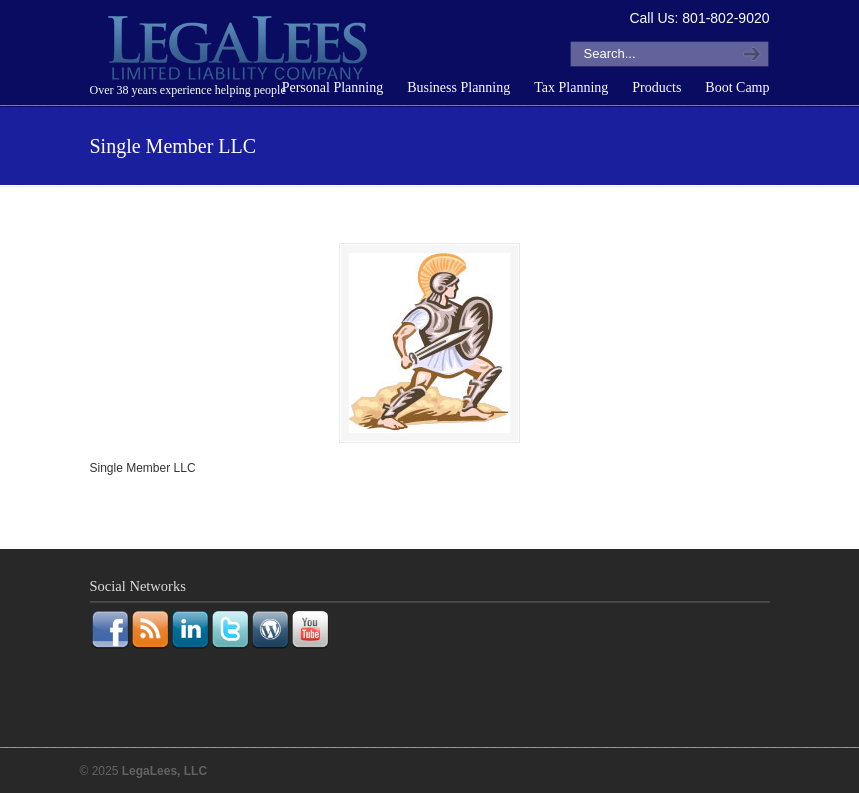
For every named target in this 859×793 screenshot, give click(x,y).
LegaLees (240, 51)
